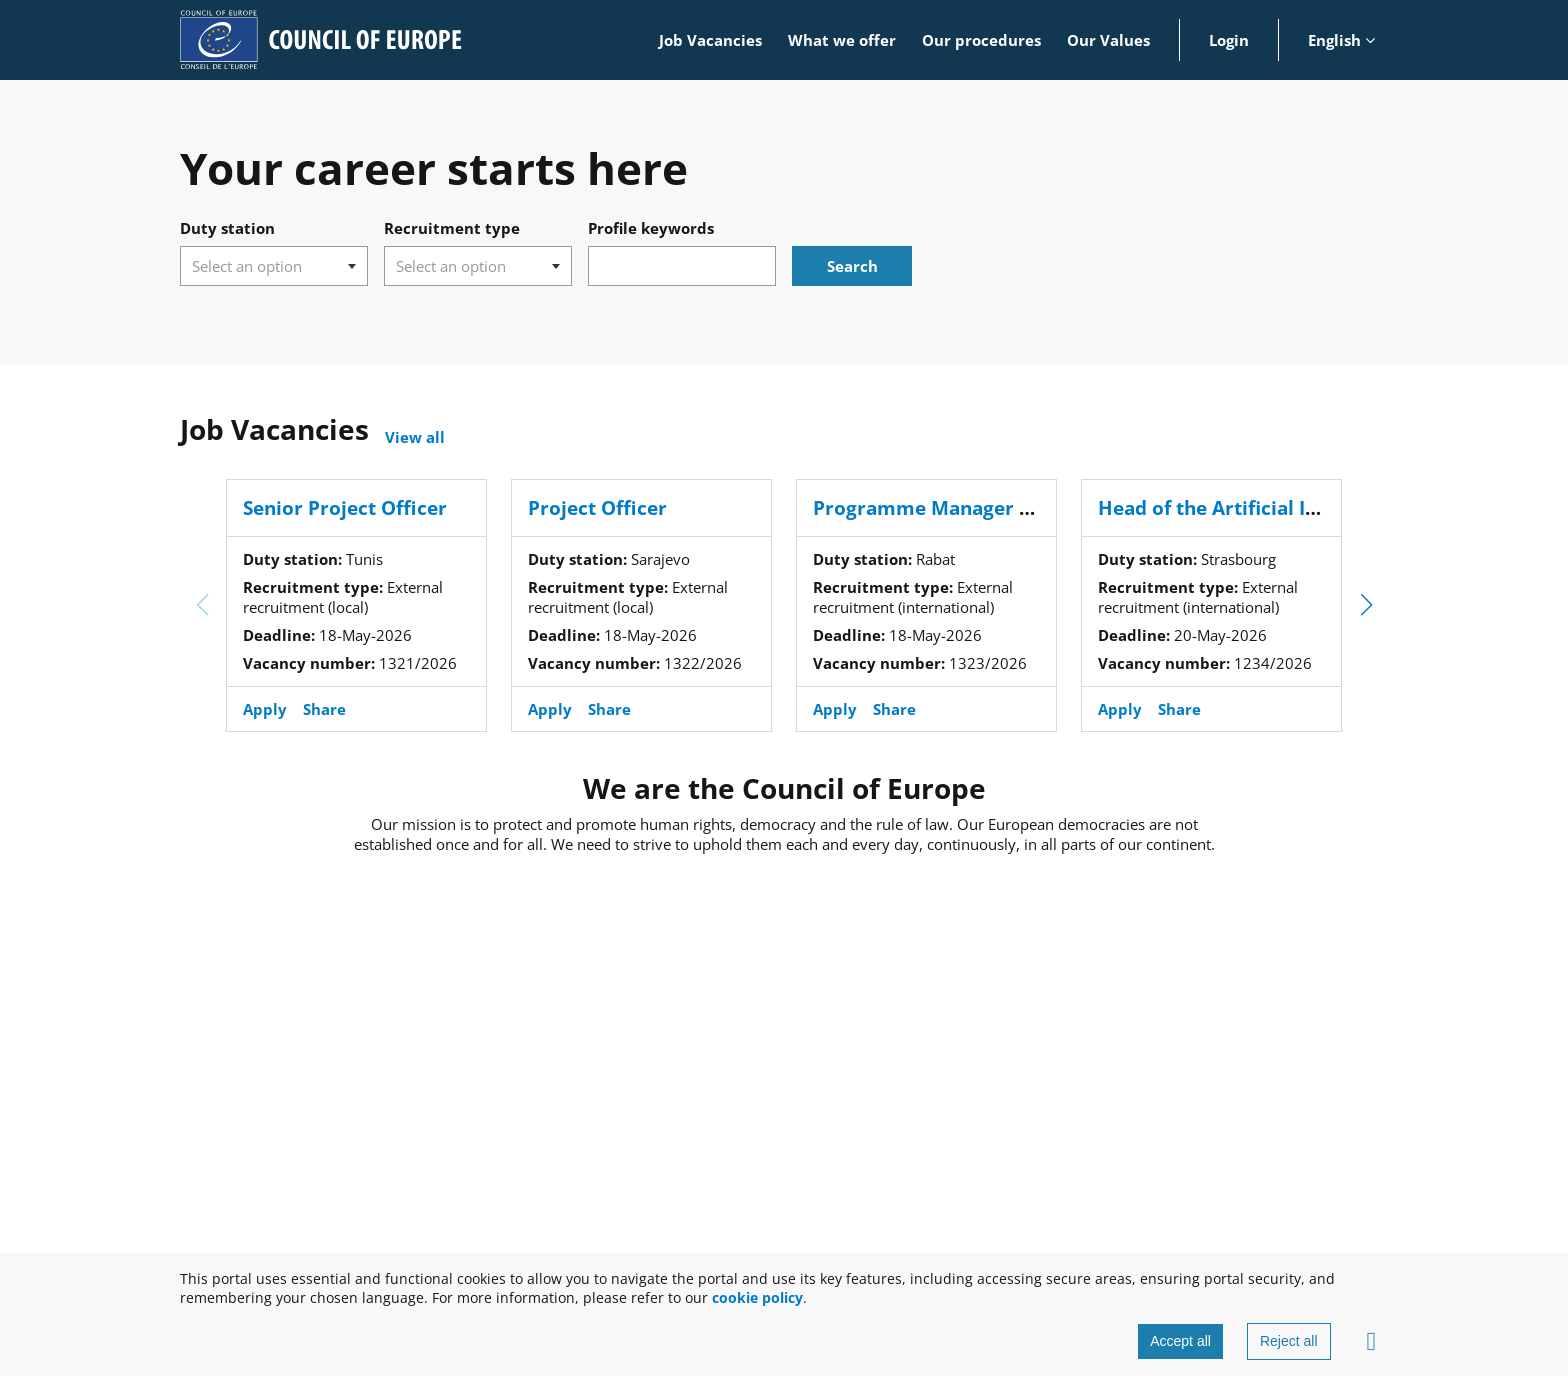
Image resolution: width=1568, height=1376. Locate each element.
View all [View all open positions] (415, 437)
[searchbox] (261, 266)
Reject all (1289, 1341)
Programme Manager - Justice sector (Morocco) (1034, 508)
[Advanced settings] (1372, 1342)
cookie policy (757, 1297)
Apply (265, 709)
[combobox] (274, 266)
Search (852, 266)
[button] (1366, 605)
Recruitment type (452, 228)
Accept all (1180, 1341)
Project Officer (597, 508)
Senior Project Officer (345, 508)
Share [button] (324, 709)
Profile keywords (651, 228)
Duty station (227, 228)
